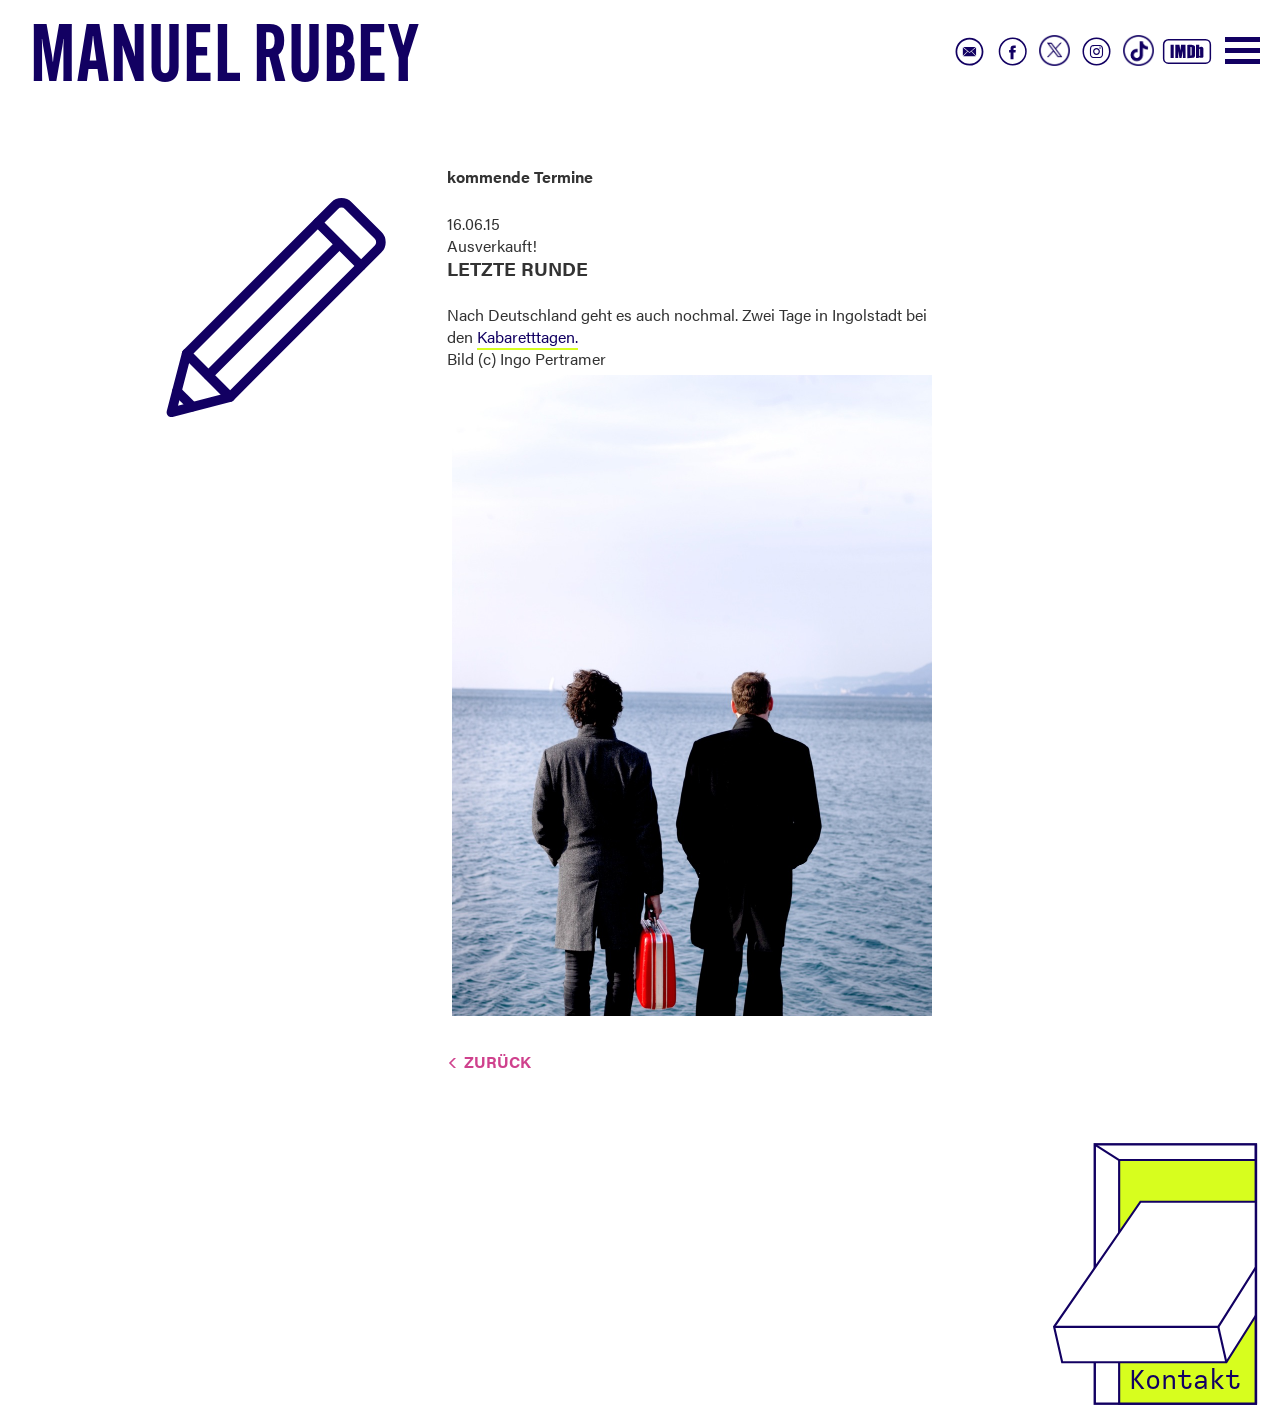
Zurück (497, 1061)
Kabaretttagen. (527, 336)
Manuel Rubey (225, 61)
